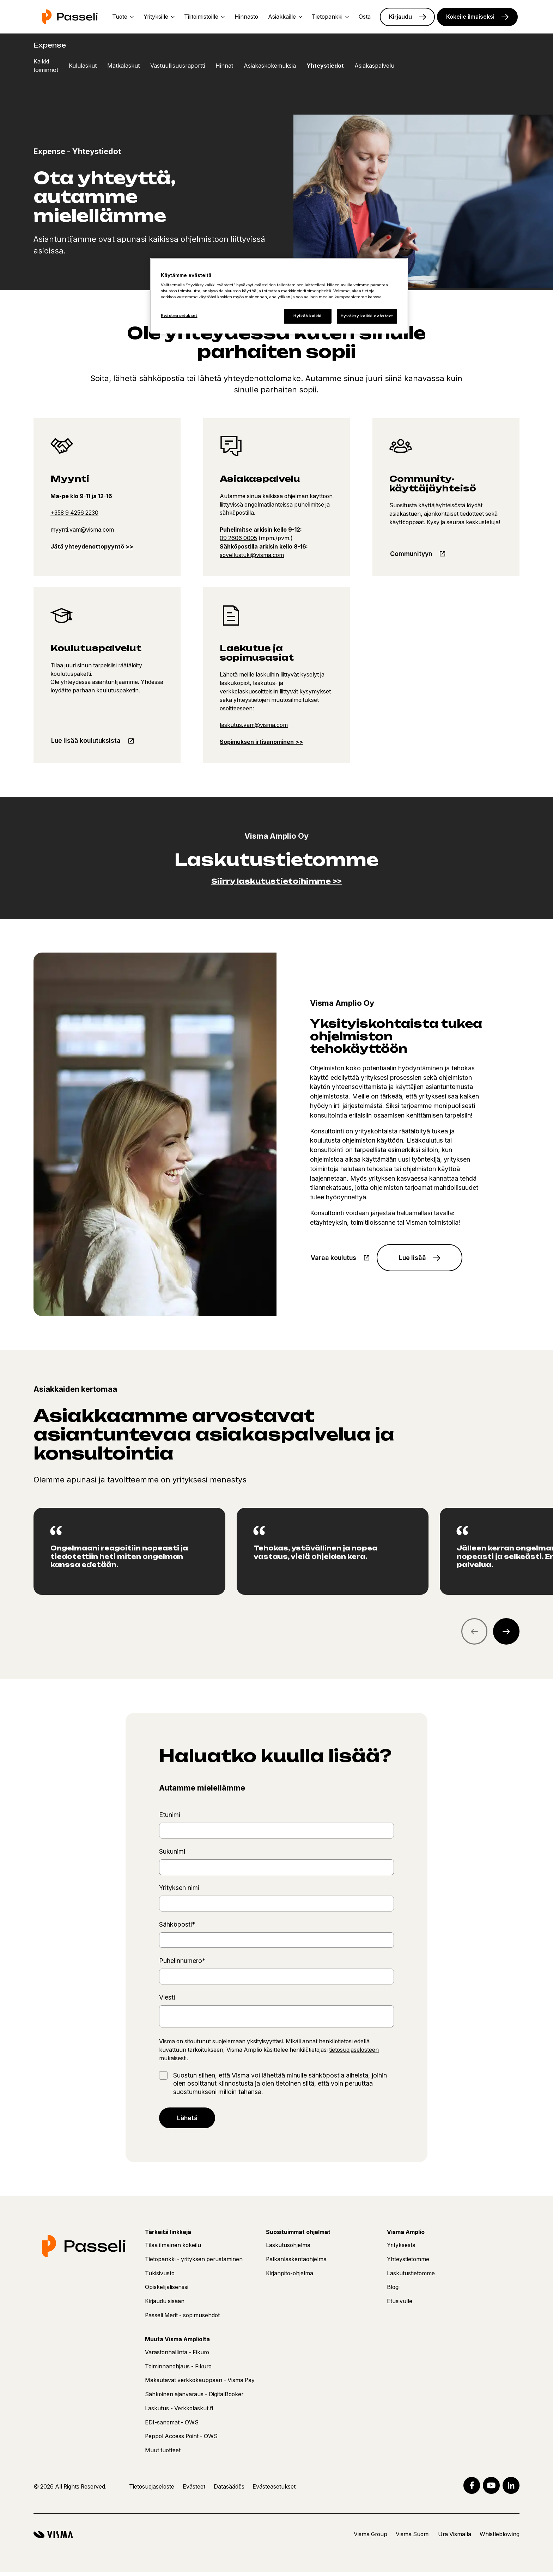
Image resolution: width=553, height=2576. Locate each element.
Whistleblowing (499, 2538)
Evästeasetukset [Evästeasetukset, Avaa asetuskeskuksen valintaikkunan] (179, 315)
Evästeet (194, 2490)
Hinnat (224, 65)
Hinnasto (246, 16)
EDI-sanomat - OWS (172, 2426)
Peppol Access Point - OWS (181, 2440)
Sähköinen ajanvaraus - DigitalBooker (194, 2397)
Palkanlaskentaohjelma (296, 2262)
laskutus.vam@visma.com (254, 725)
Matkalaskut (123, 65)
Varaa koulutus (334, 1257)
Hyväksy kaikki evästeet (367, 315)
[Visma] (53, 2538)
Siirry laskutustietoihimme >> (276, 881)
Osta (365, 16)
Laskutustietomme (411, 2277)
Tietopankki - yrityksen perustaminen (194, 2262)
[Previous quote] (474, 1632)
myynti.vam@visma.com (82, 529)
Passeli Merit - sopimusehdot (182, 2318)
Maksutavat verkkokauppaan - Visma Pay (200, 2384)
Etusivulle (399, 2304)
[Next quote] (506, 1632)
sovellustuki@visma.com (252, 555)
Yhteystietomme (408, 2262)
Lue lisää (415, 1257)
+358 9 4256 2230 (74, 512)
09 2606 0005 (238, 538)
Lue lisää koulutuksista (87, 740)
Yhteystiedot (325, 65)
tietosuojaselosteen (354, 2050)
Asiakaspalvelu (374, 65)
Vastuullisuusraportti (177, 65)
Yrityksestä (401, 2248)
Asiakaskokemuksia (270, 65)
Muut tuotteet (163, 2453)
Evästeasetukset (274, 2490)
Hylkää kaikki (307, 315)
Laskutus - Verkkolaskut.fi (179, 2412)
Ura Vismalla (454, 2538)
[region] (276, 1552)
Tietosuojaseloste (151, 2490)
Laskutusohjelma (288, 2248)
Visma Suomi (413, 2538)
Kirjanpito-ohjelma (289, 2277)
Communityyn (411, 553)
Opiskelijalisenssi (166, 2291)
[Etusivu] (69, 16)
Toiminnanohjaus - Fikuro (178, 2370)
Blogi (393, 2291)
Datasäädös (229, 2490)
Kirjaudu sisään (164, 2304)
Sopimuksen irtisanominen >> (261, 742)
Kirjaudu (400, 16)
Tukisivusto (160, 2277)
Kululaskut (83, 65)
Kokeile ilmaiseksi (470, 16)
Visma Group (370, 2538)
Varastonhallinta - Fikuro (177, 2355)
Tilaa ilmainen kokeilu (173, 2248)
